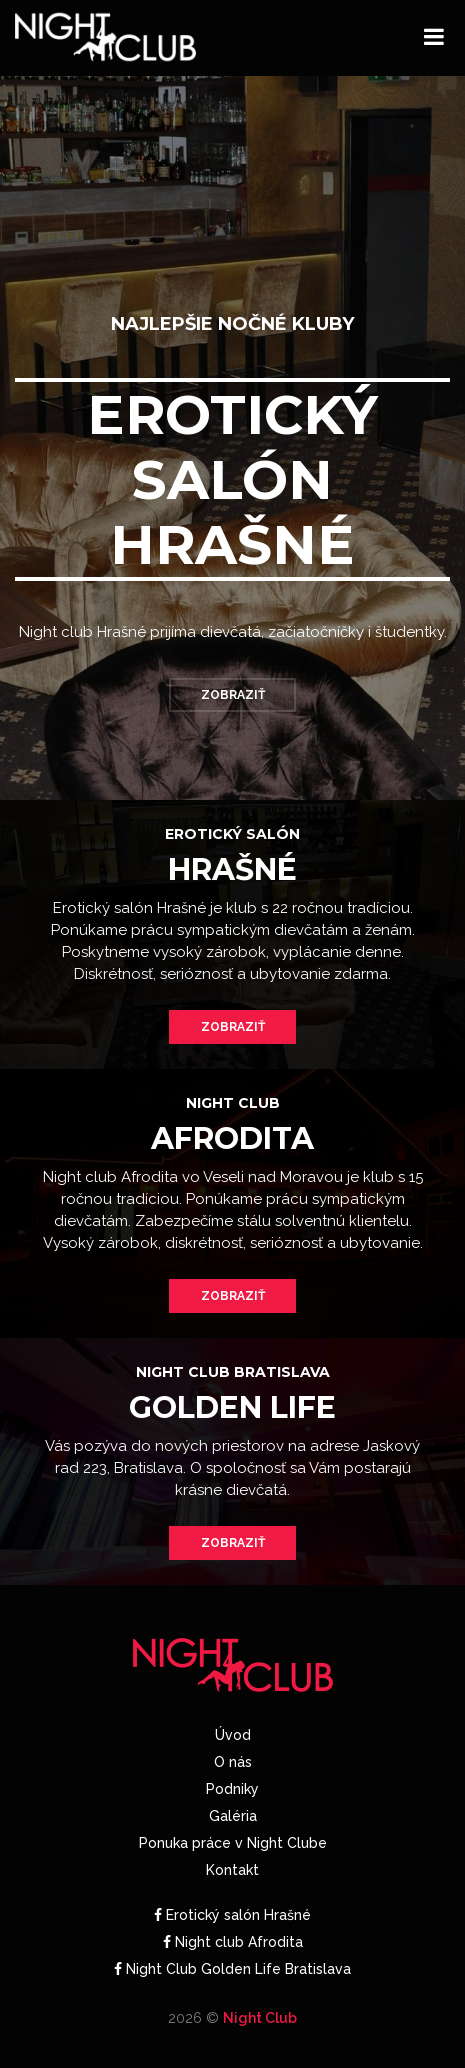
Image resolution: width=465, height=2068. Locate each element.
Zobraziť (233, 695)
